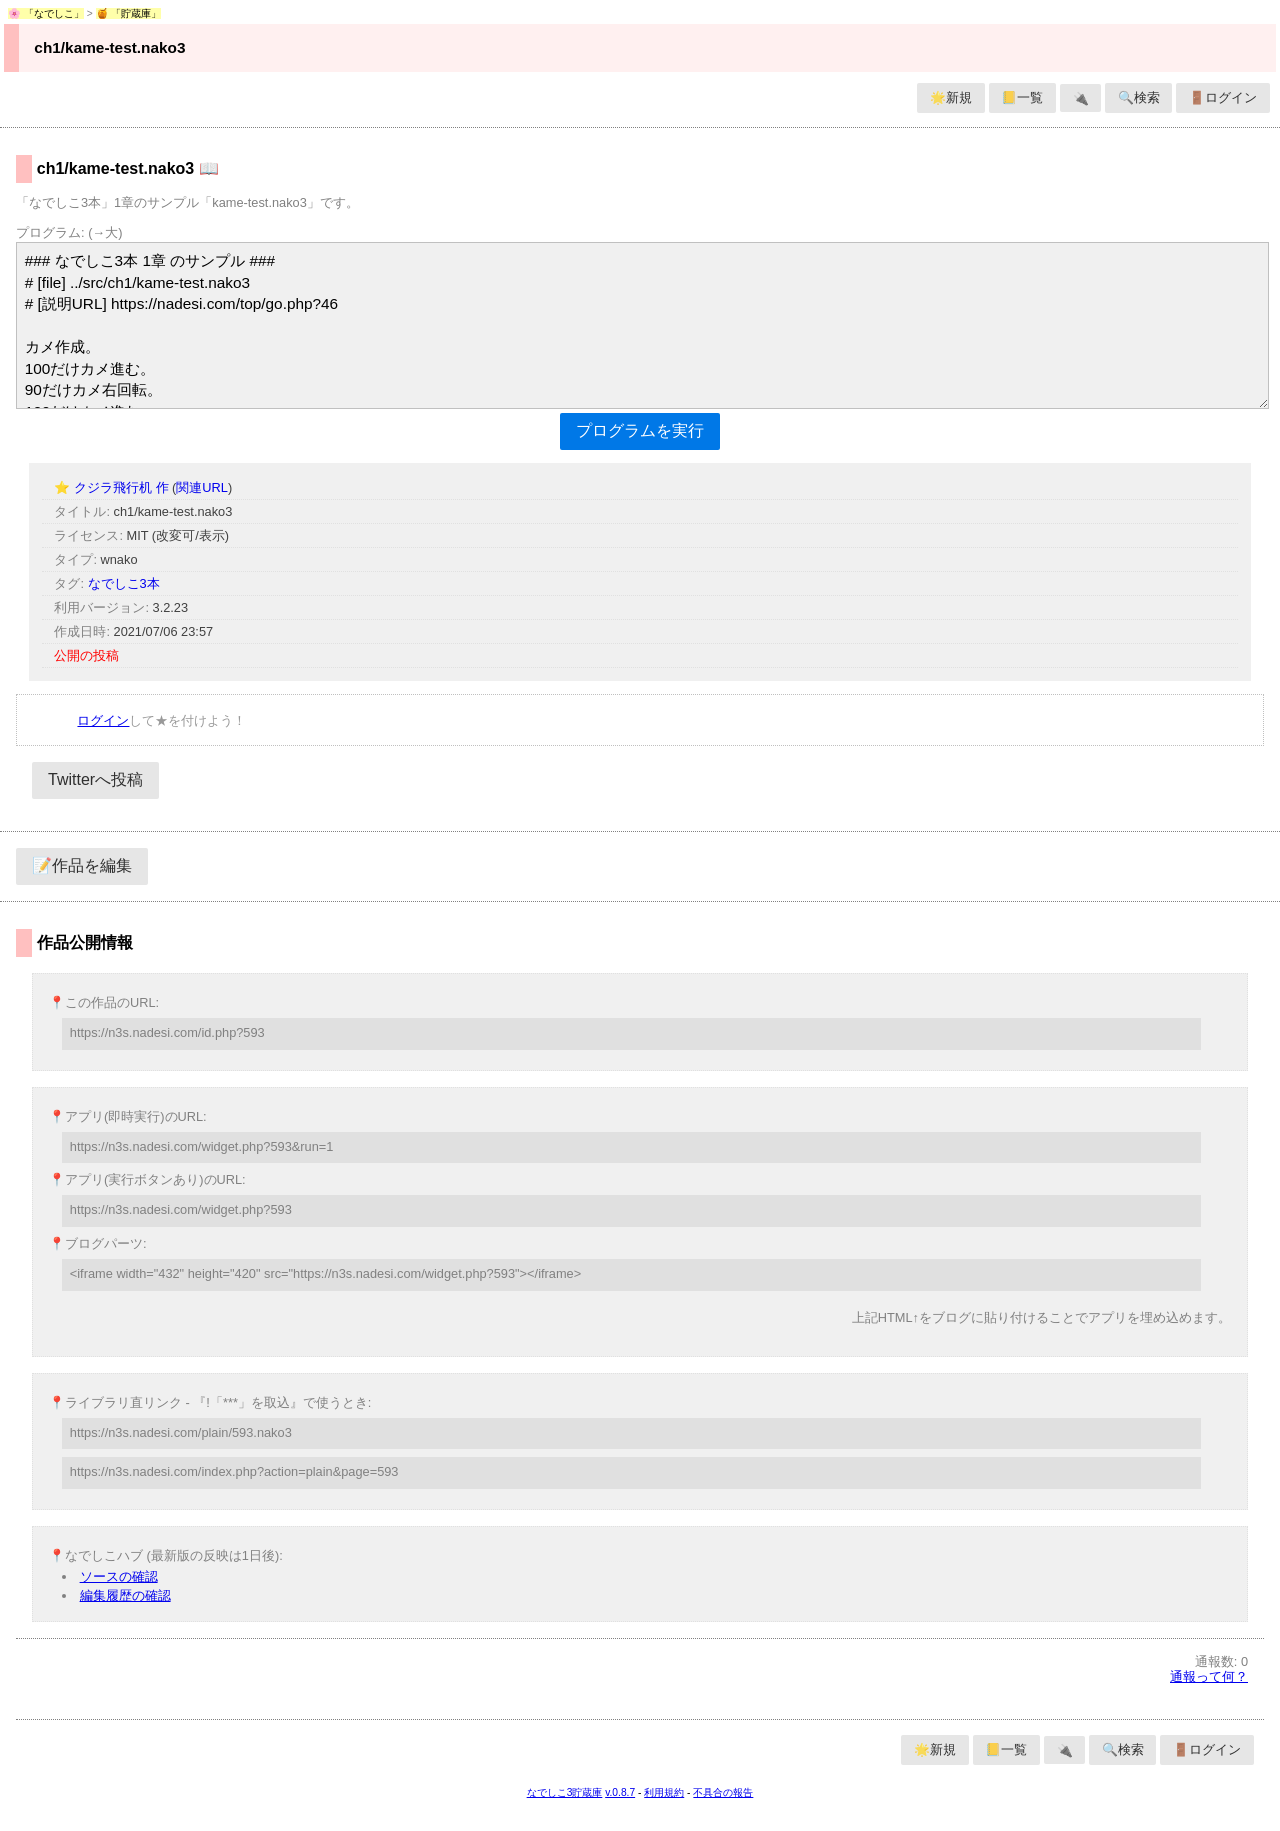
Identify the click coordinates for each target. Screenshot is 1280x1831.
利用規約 (664, 1792)
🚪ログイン (1223, 97)
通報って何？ (1209, 1676)
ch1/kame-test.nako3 (109, 47)
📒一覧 (1022, 97)
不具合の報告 (723, 1792)
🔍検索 (1139, 97)
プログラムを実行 (640, 430)
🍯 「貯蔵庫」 (129, 13)
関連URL (202, 487)
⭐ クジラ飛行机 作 (113, 487)
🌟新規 (951, 97)
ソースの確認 (119, 1576)
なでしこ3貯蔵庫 (565, 1792)
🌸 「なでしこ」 (46, 13)
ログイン (103, 720)
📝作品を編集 (82, 865)
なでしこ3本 (124, 583)
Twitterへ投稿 (95, 779)
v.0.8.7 (620, 1792)
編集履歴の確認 (125, 1595)
